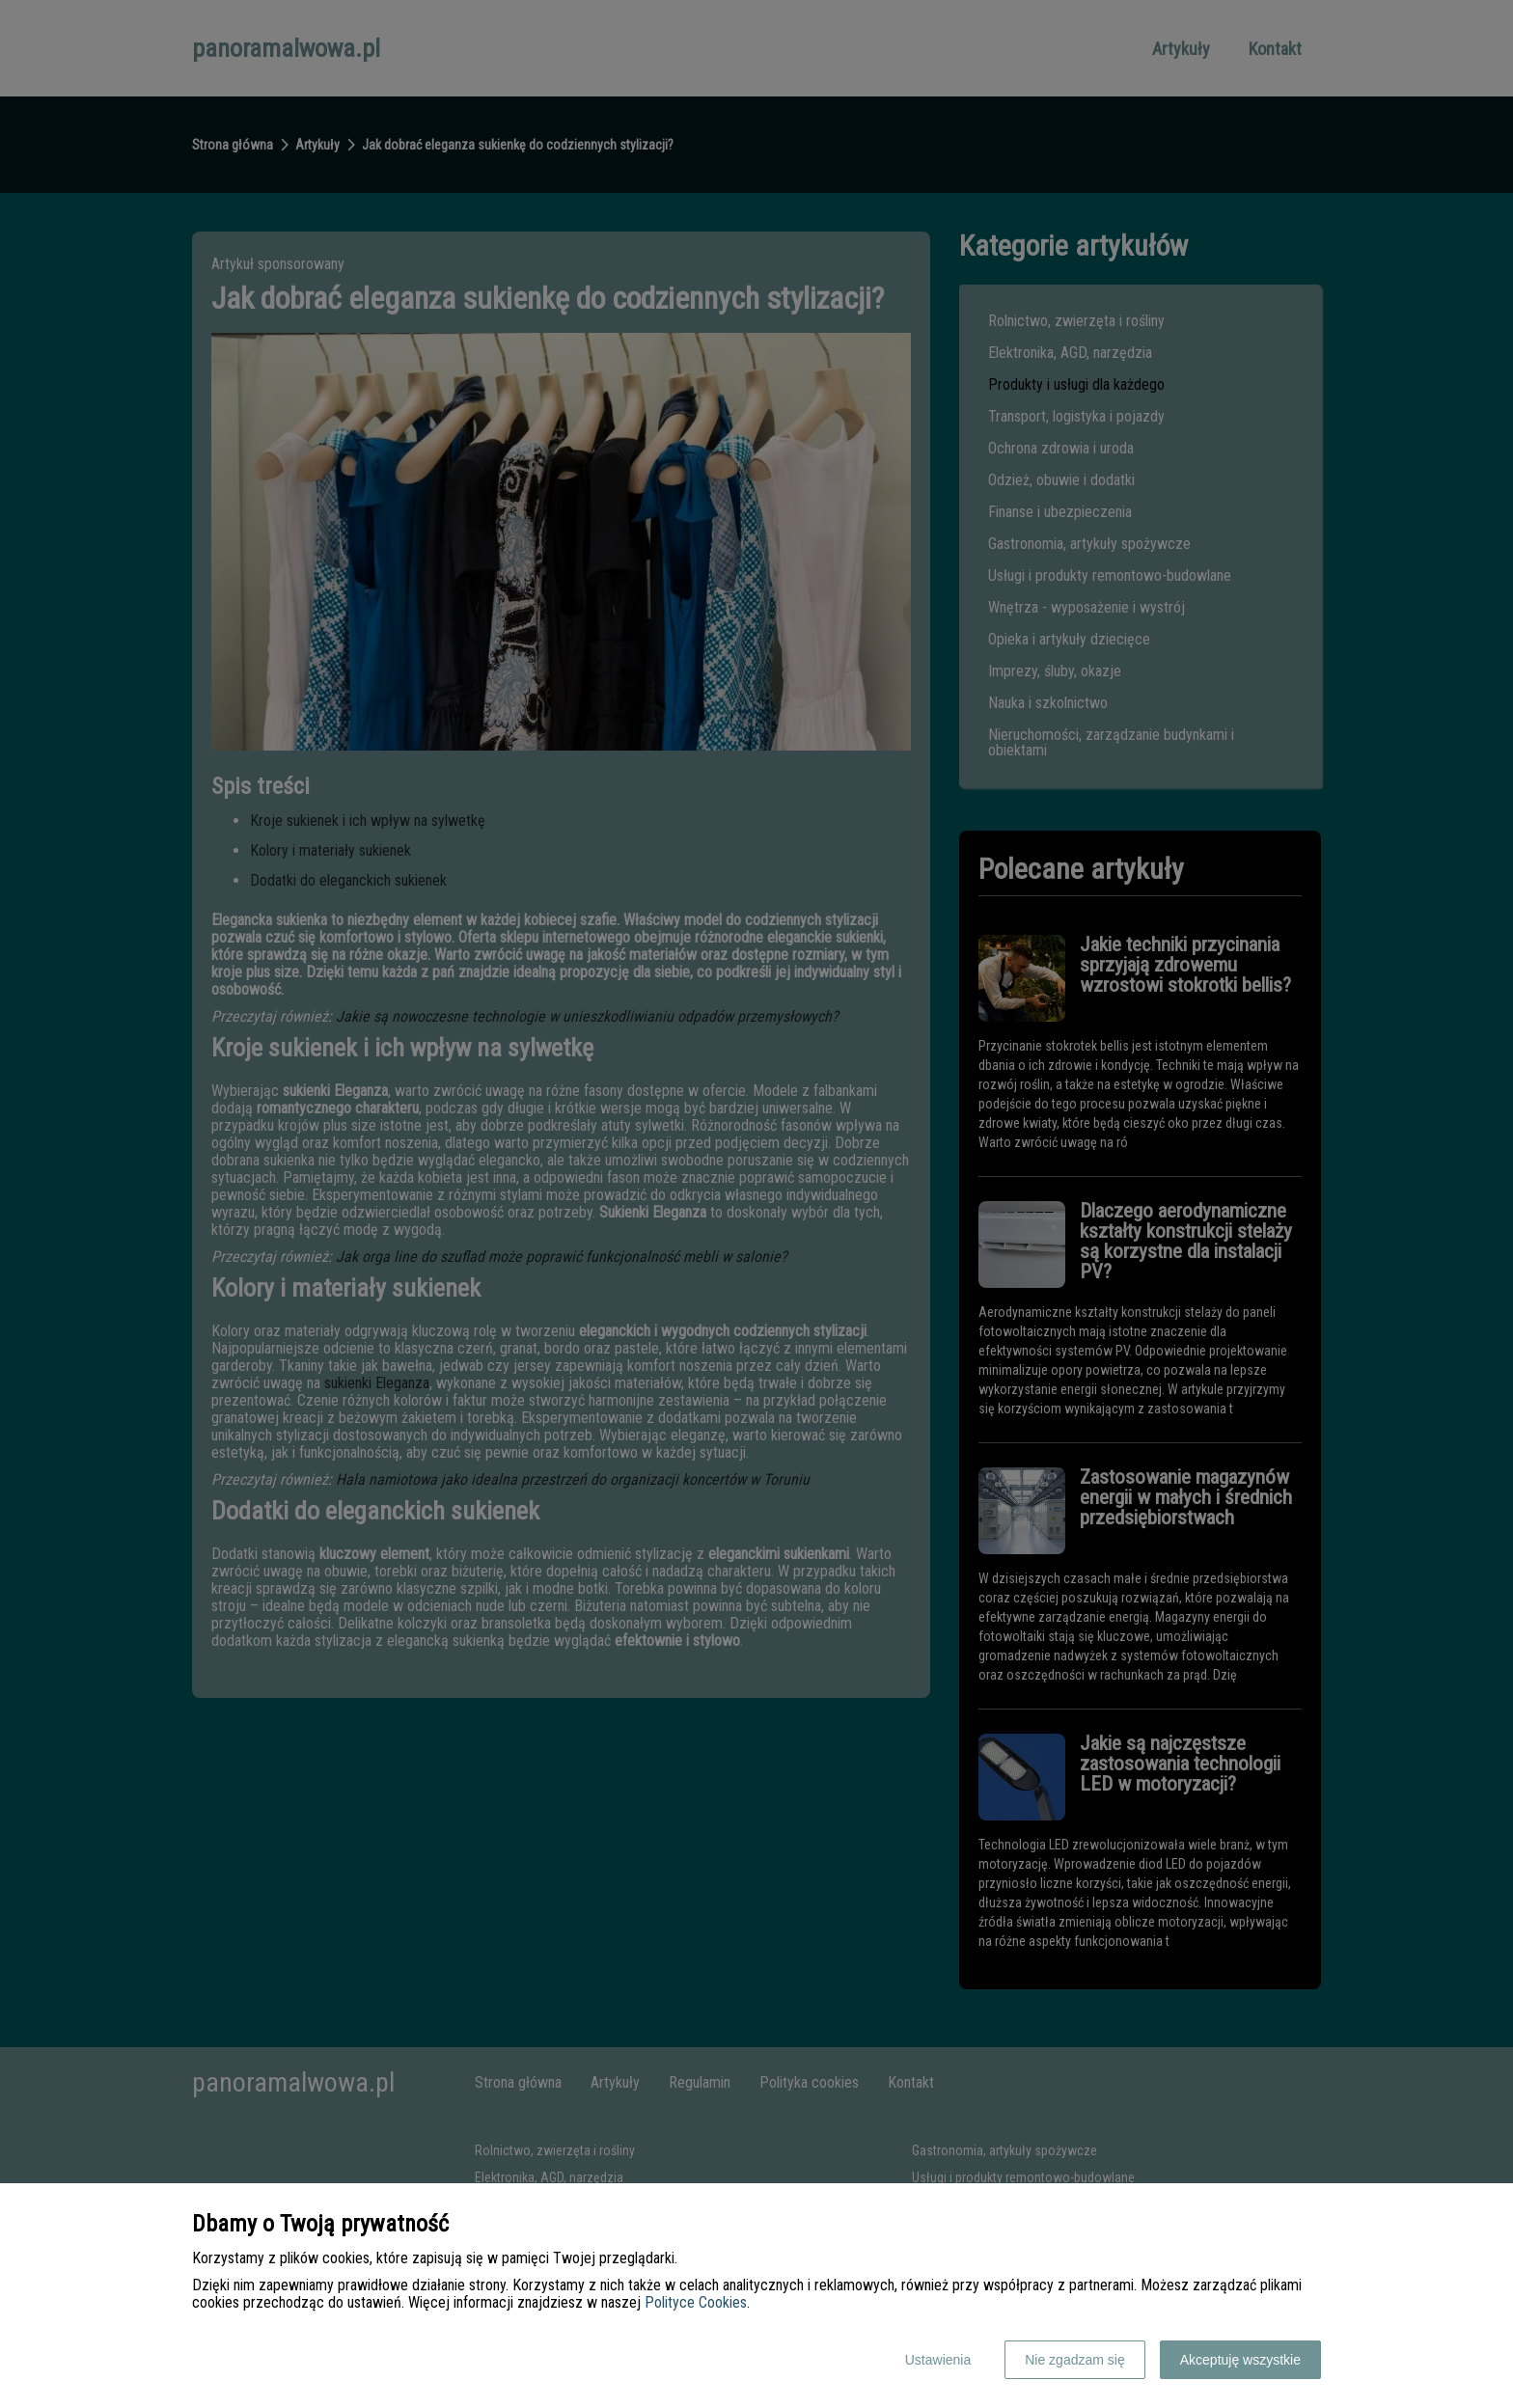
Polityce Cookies (696, 2302)
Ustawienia (938, 2359)
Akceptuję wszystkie (1240, 2359)
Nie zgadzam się (1075, 2359)
